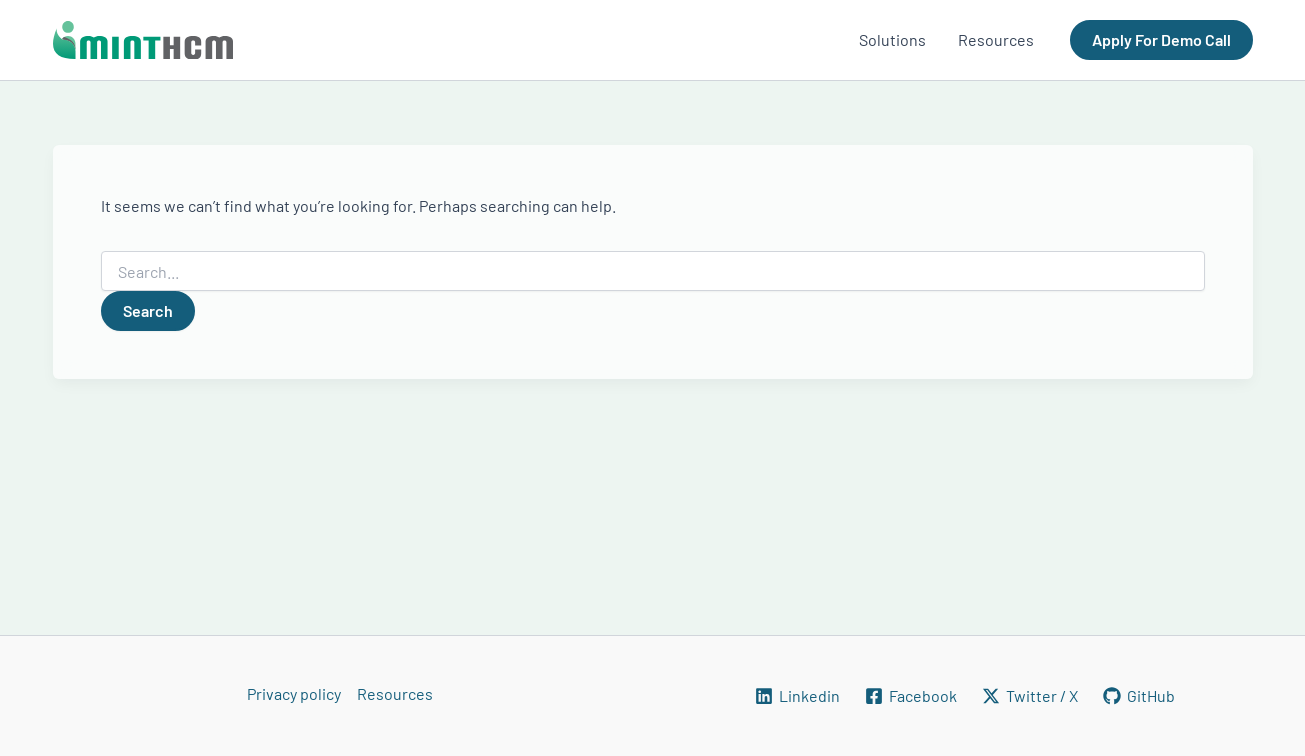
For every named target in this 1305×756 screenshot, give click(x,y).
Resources (395, 693)
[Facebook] (911, 696)
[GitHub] (1138, 696)
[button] (1161, 40)
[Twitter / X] (1030, 696)
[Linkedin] (798, 696)
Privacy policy (294, 693)
